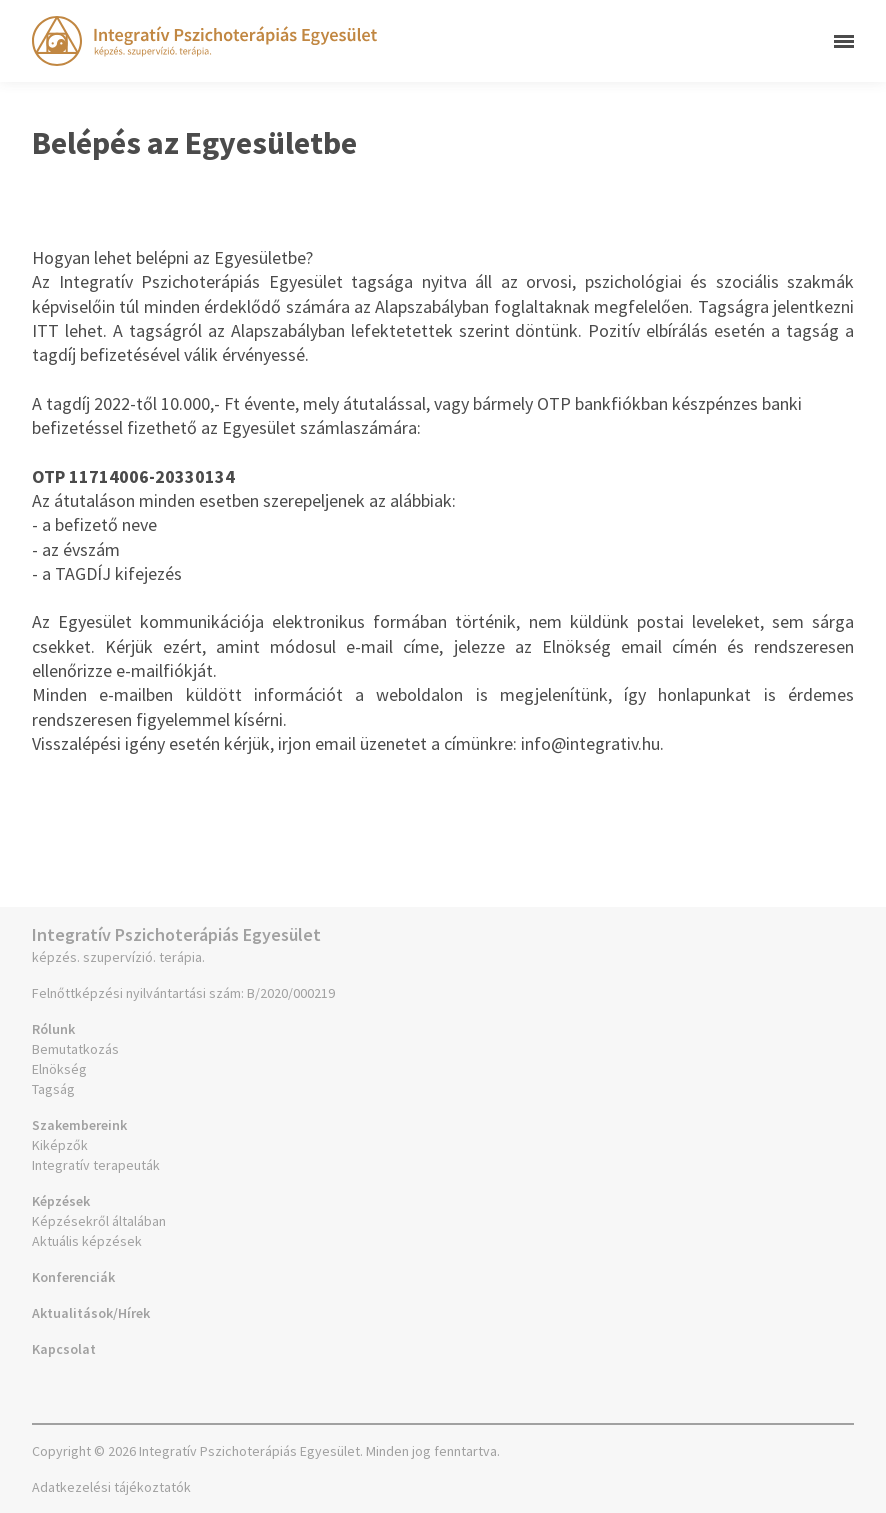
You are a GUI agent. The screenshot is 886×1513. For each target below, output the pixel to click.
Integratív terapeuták (96, 1165)
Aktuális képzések (87, 1241)
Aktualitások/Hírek (91, 1313)
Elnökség (59, 1069)
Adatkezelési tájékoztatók (111, 1487)
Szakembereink (79, 1125)
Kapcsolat (64, 1349)
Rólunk (53, 1029)
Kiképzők (60, 1145)
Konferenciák (73, 1277)
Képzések (61, 1201)
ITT (45, 330)
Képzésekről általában (99, 1221)
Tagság (53, 1089)
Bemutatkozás (75, 1049)
